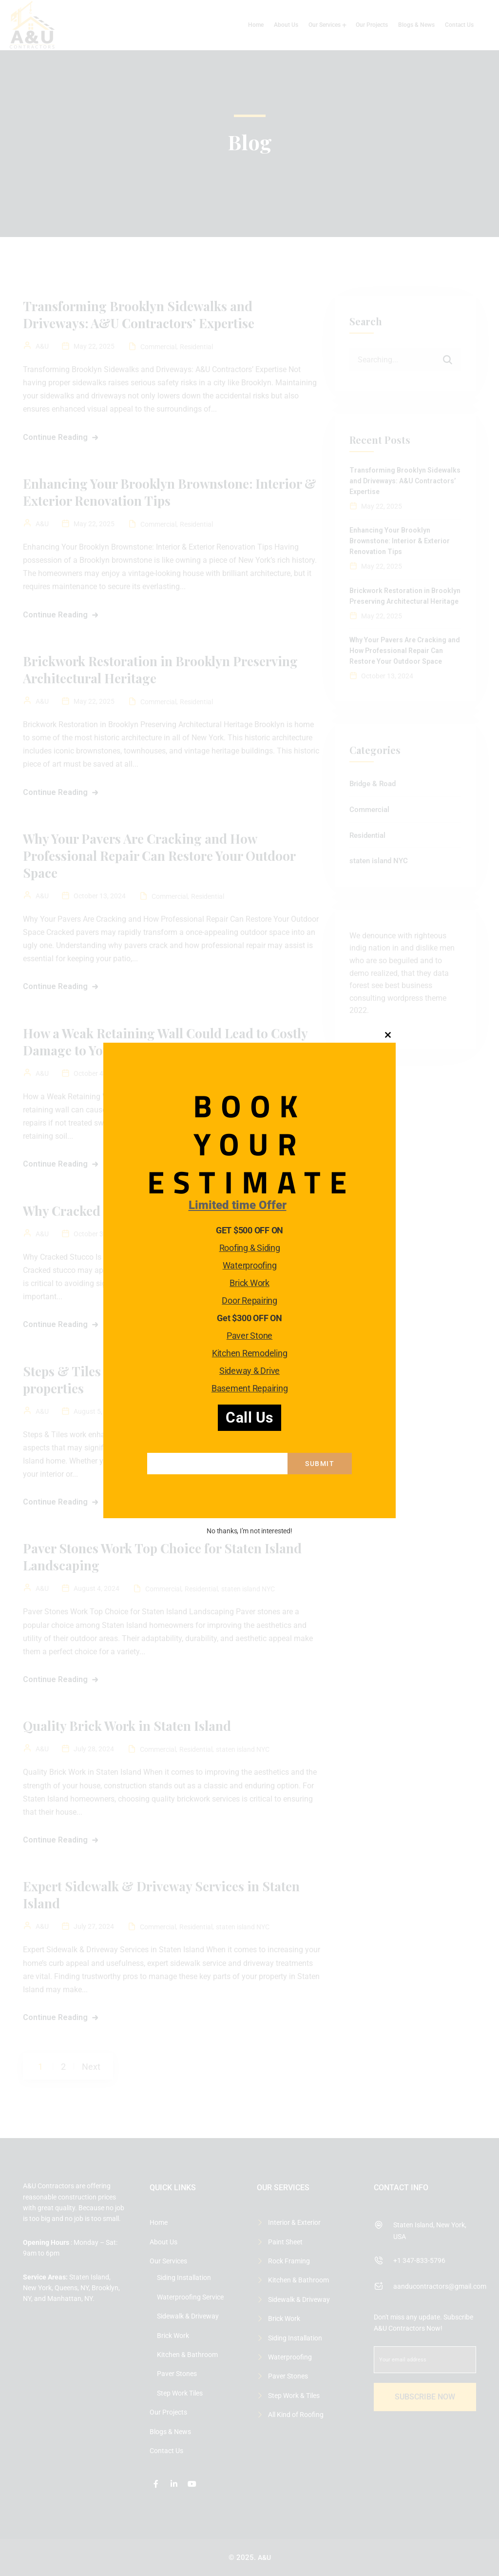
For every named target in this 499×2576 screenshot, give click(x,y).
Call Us (249, 1417)
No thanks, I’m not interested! (249, 1531)
